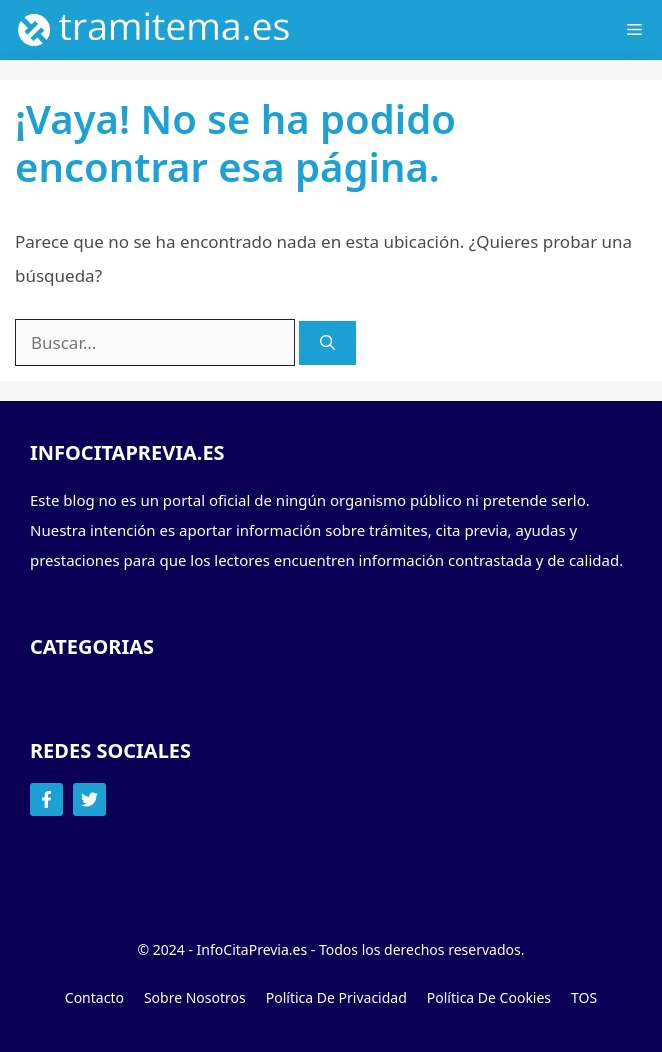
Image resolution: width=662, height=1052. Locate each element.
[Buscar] (327, 343)
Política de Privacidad (336, 997)
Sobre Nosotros (195, 997)
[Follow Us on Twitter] (89, 799)
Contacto (94, 997)
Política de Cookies (489, 997)
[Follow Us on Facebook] (46, 799)
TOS (584, 997)
